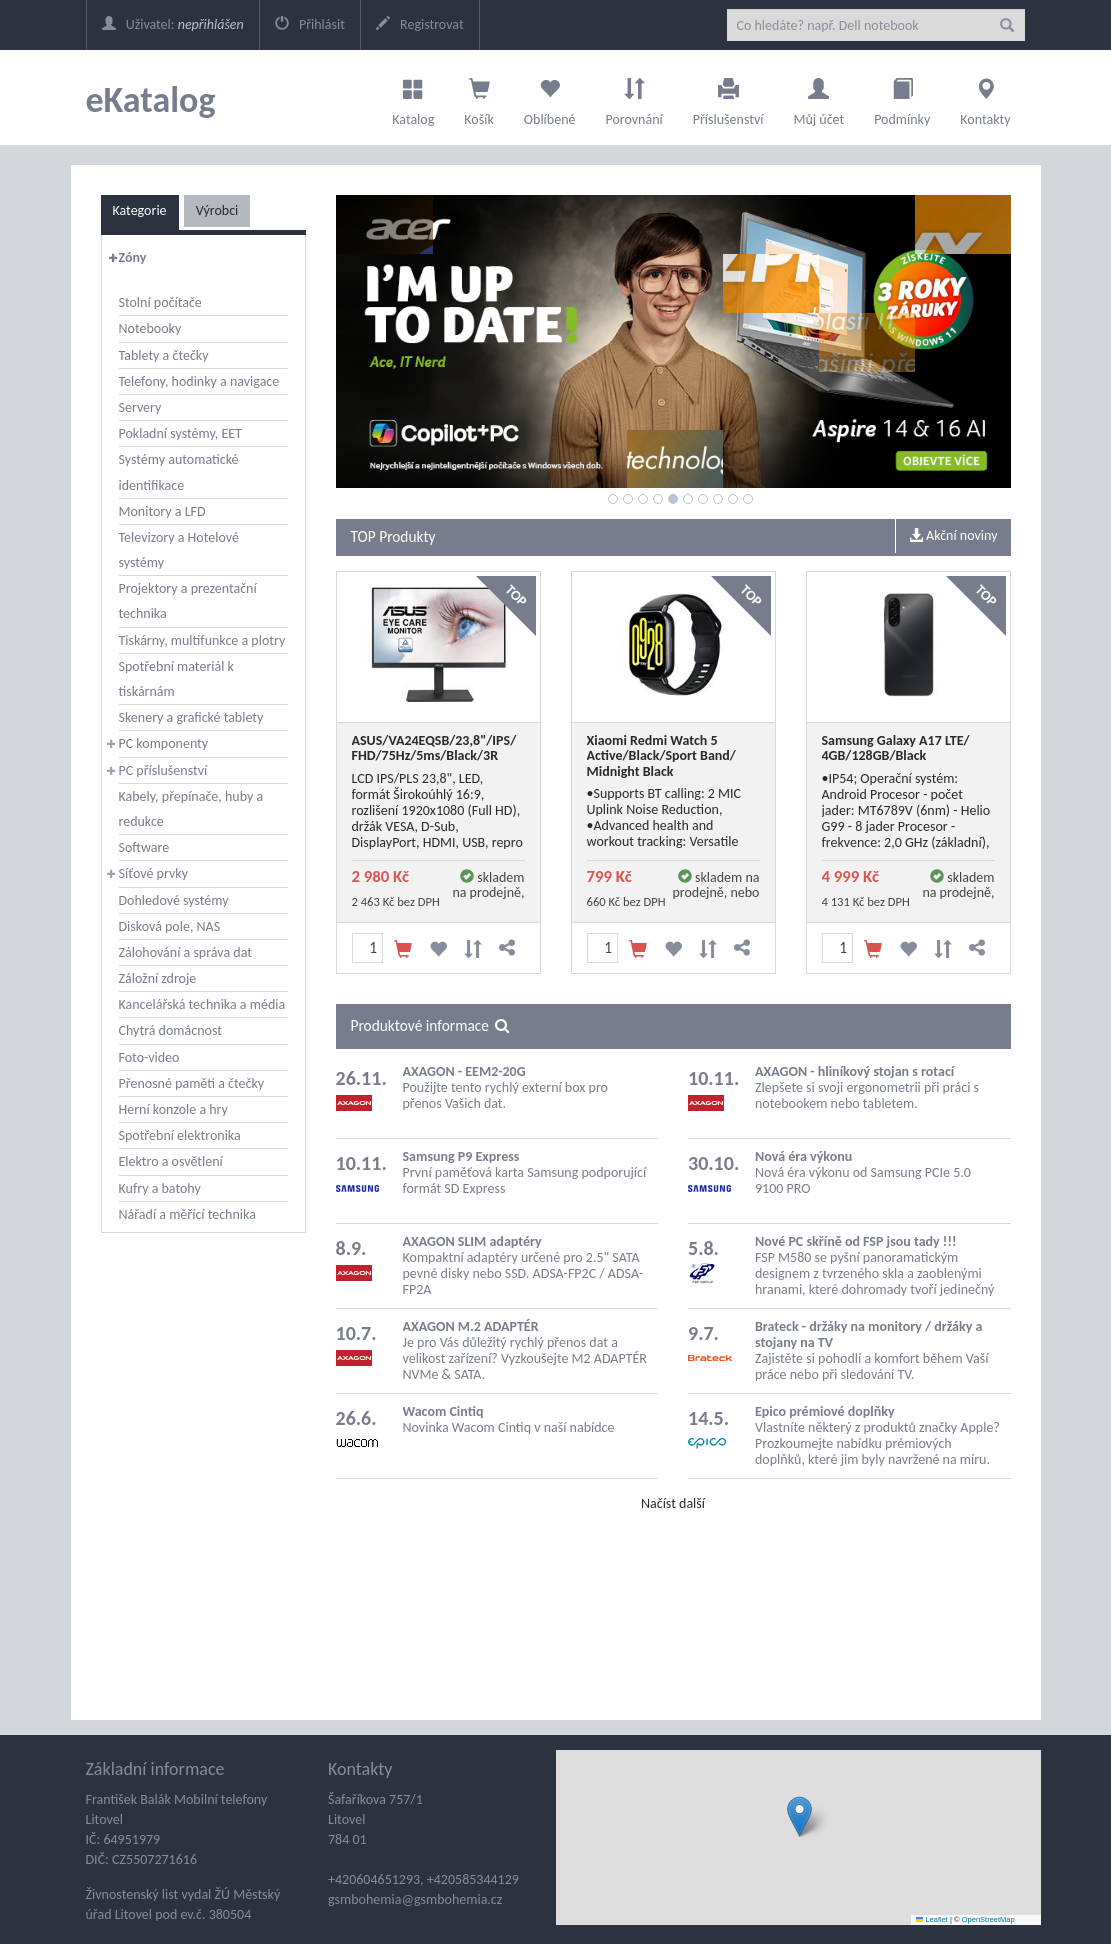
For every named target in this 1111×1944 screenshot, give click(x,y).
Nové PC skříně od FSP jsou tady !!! (856, 1241)
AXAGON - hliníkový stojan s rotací (854, 1071)
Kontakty (985, 97)
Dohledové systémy (174, 900)
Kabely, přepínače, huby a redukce (191, 809)
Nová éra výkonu (803, 1156)
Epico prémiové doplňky (825, 1411)
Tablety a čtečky (164, 355)
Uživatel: (173, 24)
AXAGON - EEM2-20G (464, 1071)
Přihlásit (310, 24)
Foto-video (149, 1057)
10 (748, 499)
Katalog (413, 97)
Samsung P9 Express (461, 1156)
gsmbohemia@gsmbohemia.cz (415, 1899)
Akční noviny (953, 535)
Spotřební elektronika (180, 1135)
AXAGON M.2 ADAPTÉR (471, 1326)
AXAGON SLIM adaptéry (472, 1241)
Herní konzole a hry (173, 1109)
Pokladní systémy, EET (180, 433)
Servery (140, 407)
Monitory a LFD (162, 511)
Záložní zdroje (158, 978)
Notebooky (150, 328)
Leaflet (932, 1919)
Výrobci (217, 210)
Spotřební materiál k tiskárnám (176, 679)
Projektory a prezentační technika (188, 601)
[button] (799, 1816)
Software (144, 847)
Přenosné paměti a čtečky (192, 1083)
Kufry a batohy (160, 1188)
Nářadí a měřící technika (187, 1214)
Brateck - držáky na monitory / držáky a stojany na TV (868, 1334)
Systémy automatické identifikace (179, 472)
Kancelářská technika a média (202, 1004)
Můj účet (818, 97)
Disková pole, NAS (170, 926)
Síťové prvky (154, 873)
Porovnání (633, 97)
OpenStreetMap (988, 1919)
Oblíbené (550, 97)
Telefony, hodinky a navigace (199, 381)
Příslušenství (728, 97)
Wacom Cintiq (443, 1411)
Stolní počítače (160, 302)
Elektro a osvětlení (171, 1161)
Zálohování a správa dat (185, 952)
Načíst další (673, 1503)
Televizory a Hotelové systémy (179, 550)
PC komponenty (164, 743)
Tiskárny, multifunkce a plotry (202, 640)
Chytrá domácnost (170, 1030)
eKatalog (151, 100)
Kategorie (140, 210)
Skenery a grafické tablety (191, 717)
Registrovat (420, 24)
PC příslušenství (163, 770)
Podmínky (902, 97)
